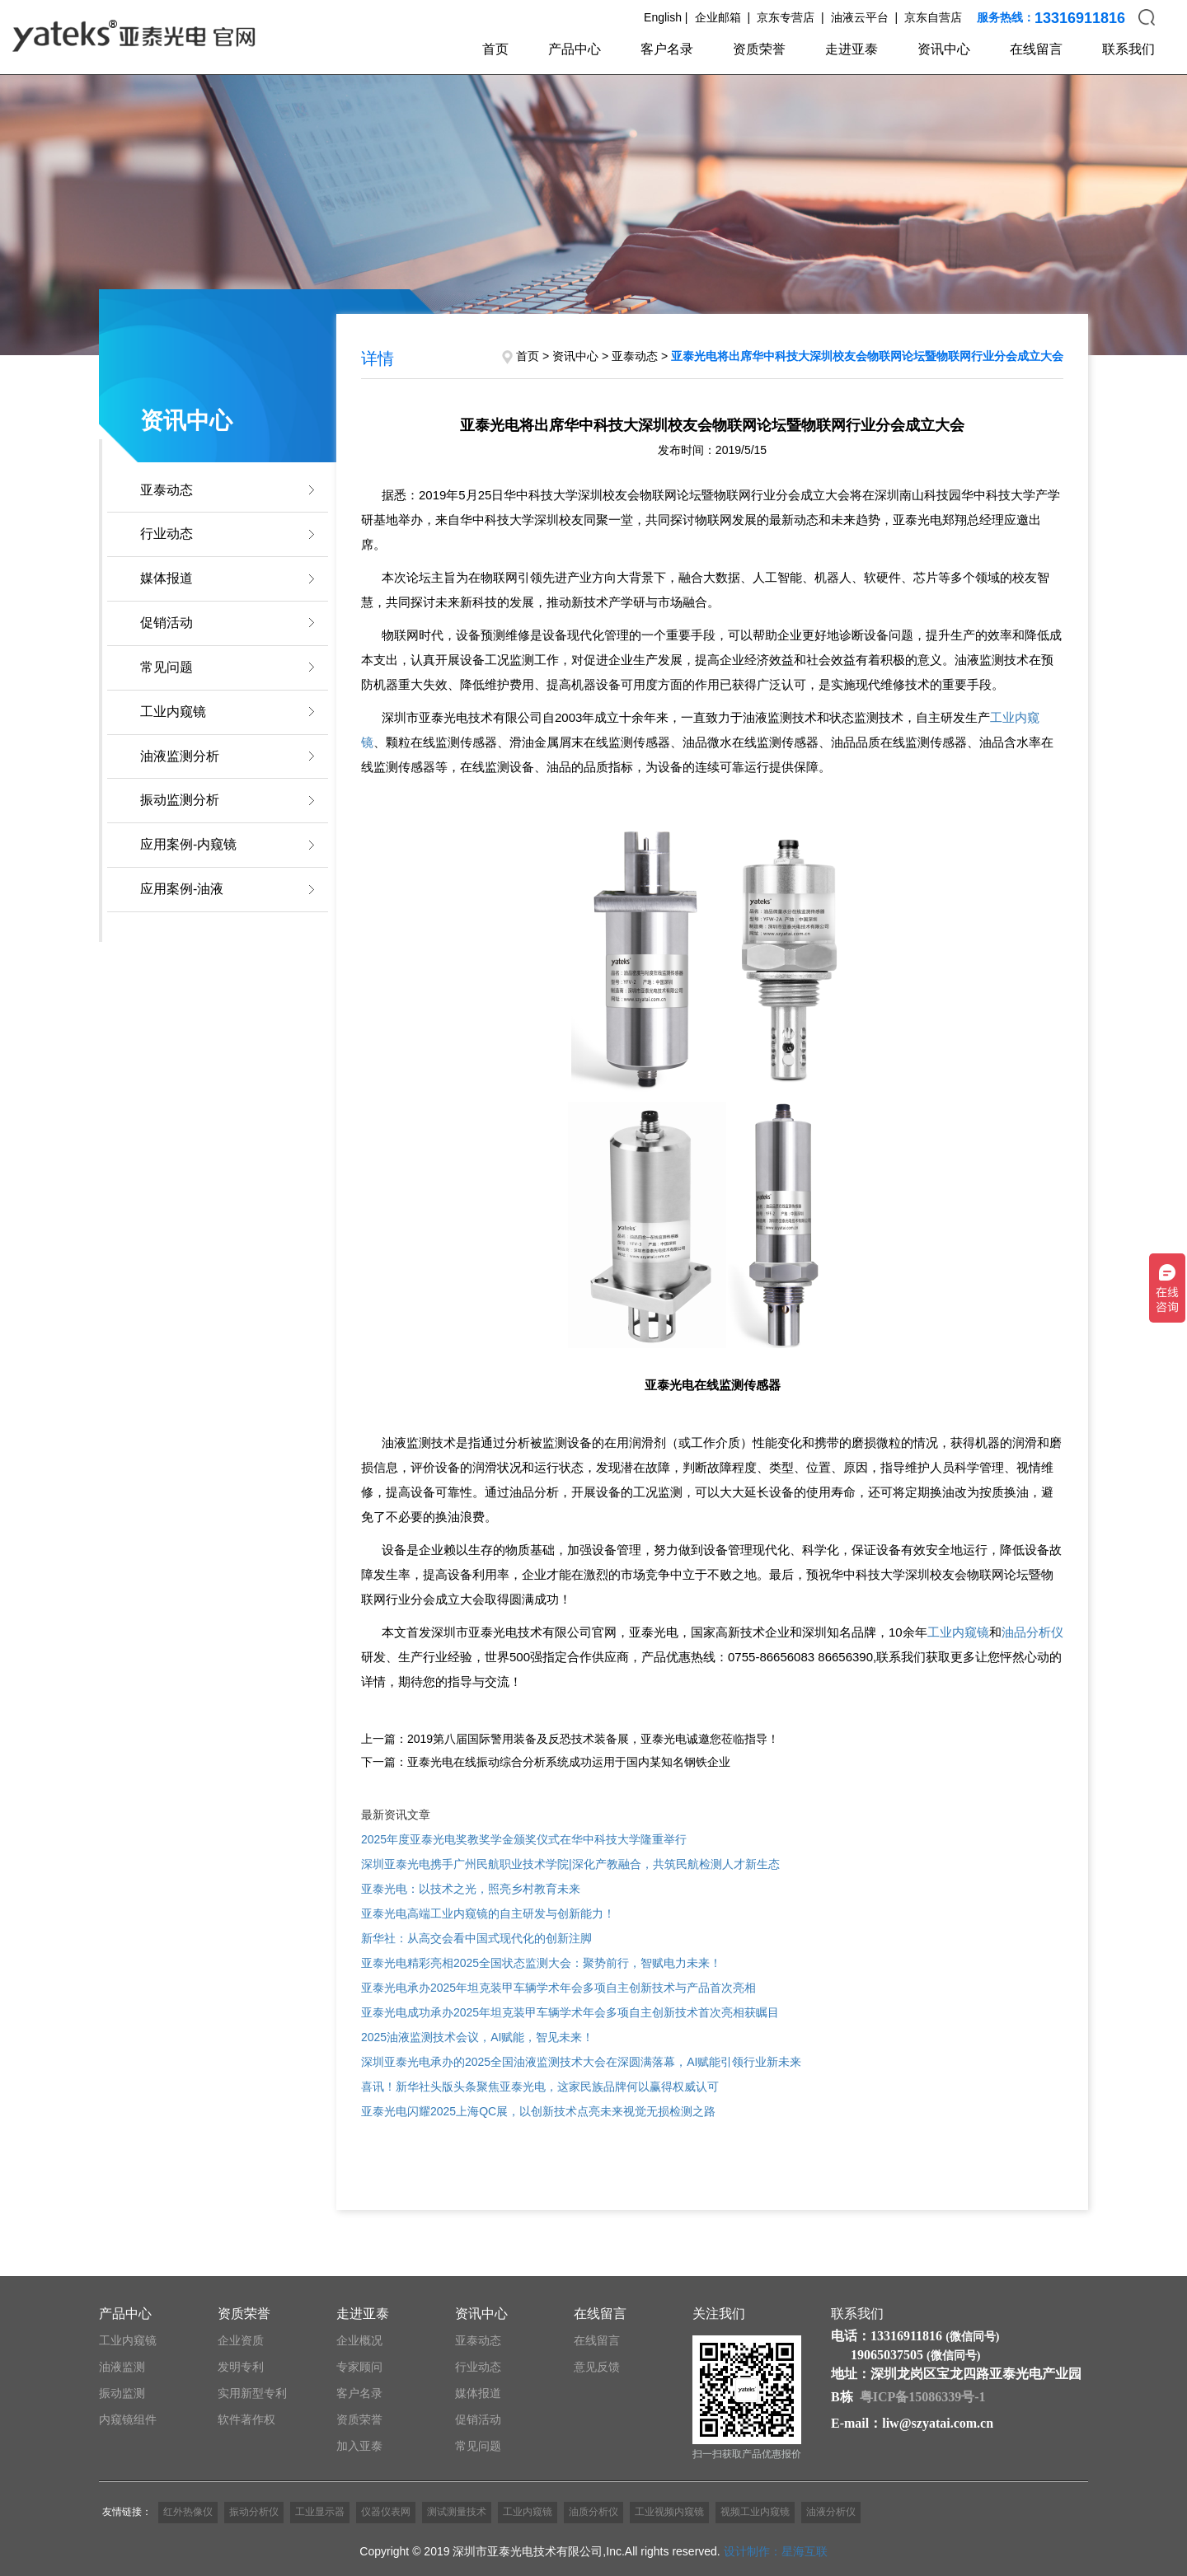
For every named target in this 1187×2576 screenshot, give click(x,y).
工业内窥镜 (173, 712)
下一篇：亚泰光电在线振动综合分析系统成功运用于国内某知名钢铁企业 (545, 1761)
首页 (495, 49)
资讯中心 (943, 49)
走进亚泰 (851, 49)
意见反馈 (597, 2366)
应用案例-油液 (181, 889)
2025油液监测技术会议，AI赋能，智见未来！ (477, 2037)
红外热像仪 (188, 2511)
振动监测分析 (179, 800)
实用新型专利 (252, 2393)
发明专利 (241, 2366)
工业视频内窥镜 (669, 2511)
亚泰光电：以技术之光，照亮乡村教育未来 (470, 1888)
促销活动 (166, 623)
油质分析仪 (593, 2511)
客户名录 (666, 49)
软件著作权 (246, 2419)
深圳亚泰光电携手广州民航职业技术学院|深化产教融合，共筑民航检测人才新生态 (570, 1864)
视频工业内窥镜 (755, 2511)
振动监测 (122, 2393)
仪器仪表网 (386, 2511)
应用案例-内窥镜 (188, 844)
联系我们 (1128, 49)
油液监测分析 (179, 756)
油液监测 (122, 2366)
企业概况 (359, 2340)
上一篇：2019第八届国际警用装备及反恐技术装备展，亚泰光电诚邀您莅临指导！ (570, 1738)
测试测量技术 (456, 2511)
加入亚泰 (359, 2445)
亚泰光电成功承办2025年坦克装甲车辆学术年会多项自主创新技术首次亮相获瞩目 (570, 2012)
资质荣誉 (759, 49)
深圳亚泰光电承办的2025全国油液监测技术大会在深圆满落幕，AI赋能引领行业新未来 (581, 2061)
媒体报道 (166, 578)
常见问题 (166, 667)
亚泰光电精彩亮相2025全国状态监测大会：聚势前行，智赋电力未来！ (541, 1962)
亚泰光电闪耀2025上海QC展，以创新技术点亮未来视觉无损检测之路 (538, 2111)
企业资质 (241, 2340)
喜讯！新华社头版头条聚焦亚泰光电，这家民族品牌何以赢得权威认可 (540, 2086)
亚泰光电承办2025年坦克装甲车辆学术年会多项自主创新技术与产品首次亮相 (558, 1987)
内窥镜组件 (128, 2419)
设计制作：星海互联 (776, 2551)
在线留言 (1036, 49)
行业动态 (166, 534)
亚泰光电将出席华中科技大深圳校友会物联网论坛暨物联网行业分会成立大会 (867, 356)
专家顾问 (359, 2366)
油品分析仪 (1032, 1632)
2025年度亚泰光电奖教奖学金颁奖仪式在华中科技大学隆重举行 (524, 1839)
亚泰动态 (166, 490)
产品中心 (574, 49)
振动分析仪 (254, 2511)
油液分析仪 (831, 2511)
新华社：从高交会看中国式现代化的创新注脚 (476, 1938)
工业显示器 (320, 2511)
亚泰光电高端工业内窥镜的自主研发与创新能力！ (488, 1913)
